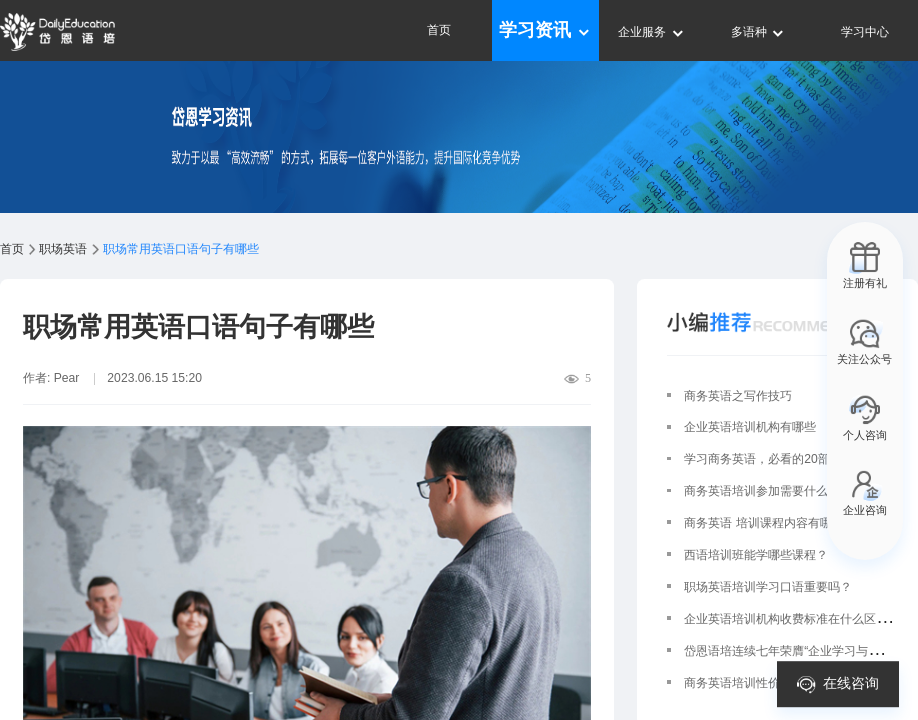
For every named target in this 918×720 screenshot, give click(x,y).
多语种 (758, 32)
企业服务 (651, 32)
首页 (439, 30)
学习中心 (865, 32)
